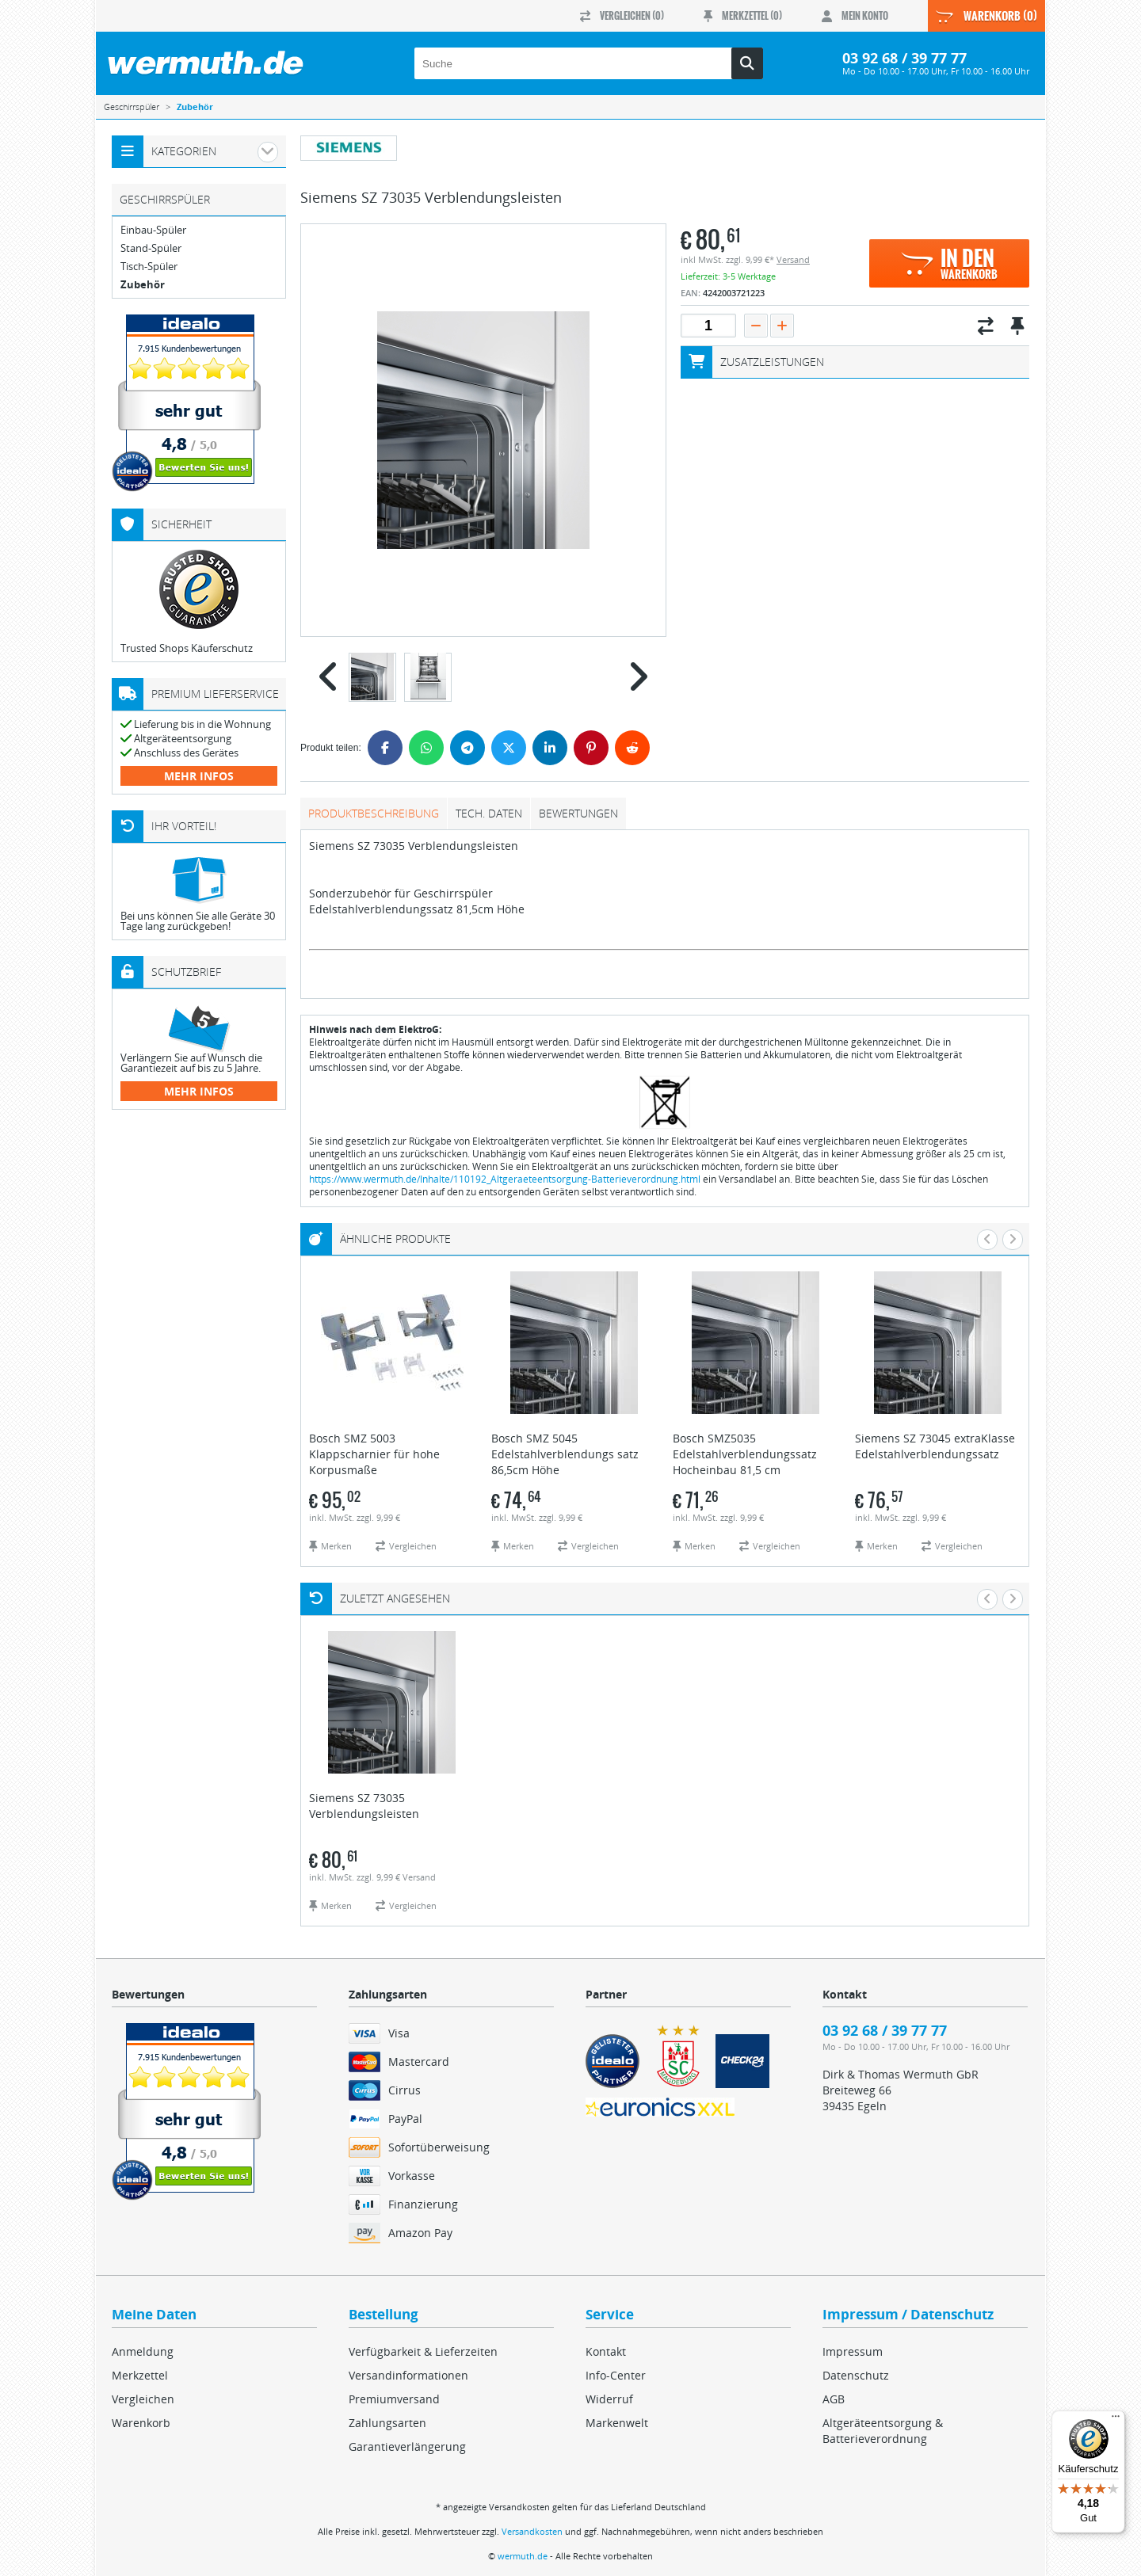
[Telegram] (467, 747)
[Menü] (1115, 2419)
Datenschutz (855, 2375)
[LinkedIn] (549, 747)
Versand (793, 259)
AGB (833, 2398)
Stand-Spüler (150, 248)
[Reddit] (632, 747)
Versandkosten (532, 2531)
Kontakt (606, 2351)
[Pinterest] (591, 747)
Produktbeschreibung (373, 813)
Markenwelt (617, 2422)
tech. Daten (489, 813)
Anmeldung (143, 2351)
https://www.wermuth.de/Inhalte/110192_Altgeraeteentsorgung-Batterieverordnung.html (504, 1179)
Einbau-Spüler (153, 230)
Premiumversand (394, 2398)
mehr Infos (199, 775)
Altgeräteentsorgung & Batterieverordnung (882, 2430)
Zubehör (142, 285)
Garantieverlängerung (407, 2446)
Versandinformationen (408, 2375)
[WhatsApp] (426, 747)
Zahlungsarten (387, 2422)
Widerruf (609, 2398)
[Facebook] (385, 747)
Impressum (852, 2351)
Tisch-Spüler (148, 266)
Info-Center (616, 2375)
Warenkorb (141, 2422)
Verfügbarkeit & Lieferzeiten (423, 2351)
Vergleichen (143, 2398)
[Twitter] (508, 747)
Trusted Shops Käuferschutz (186, 648)
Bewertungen (578, 813)
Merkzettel (140, 2375)
